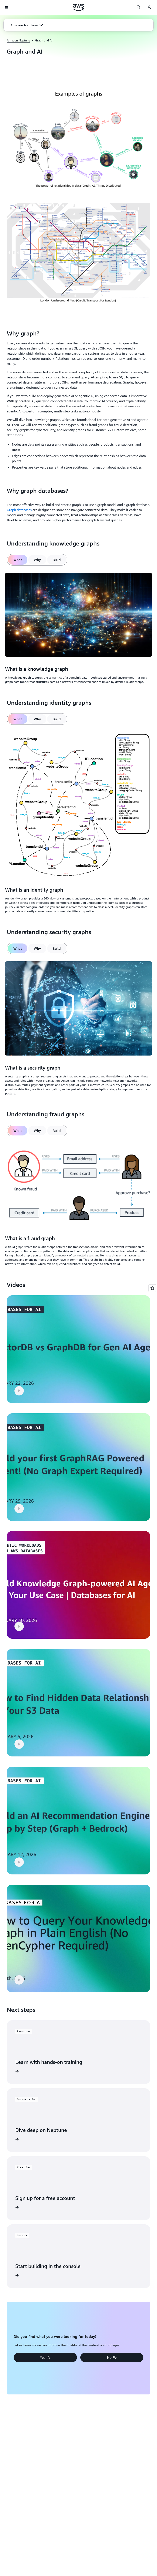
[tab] (17, 559)
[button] (26, 25)
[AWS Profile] (149, 7)
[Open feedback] (152, 1288)
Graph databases (19, 510)
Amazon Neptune (18, 40)
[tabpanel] (78, 628)
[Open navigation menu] (6, 7)
